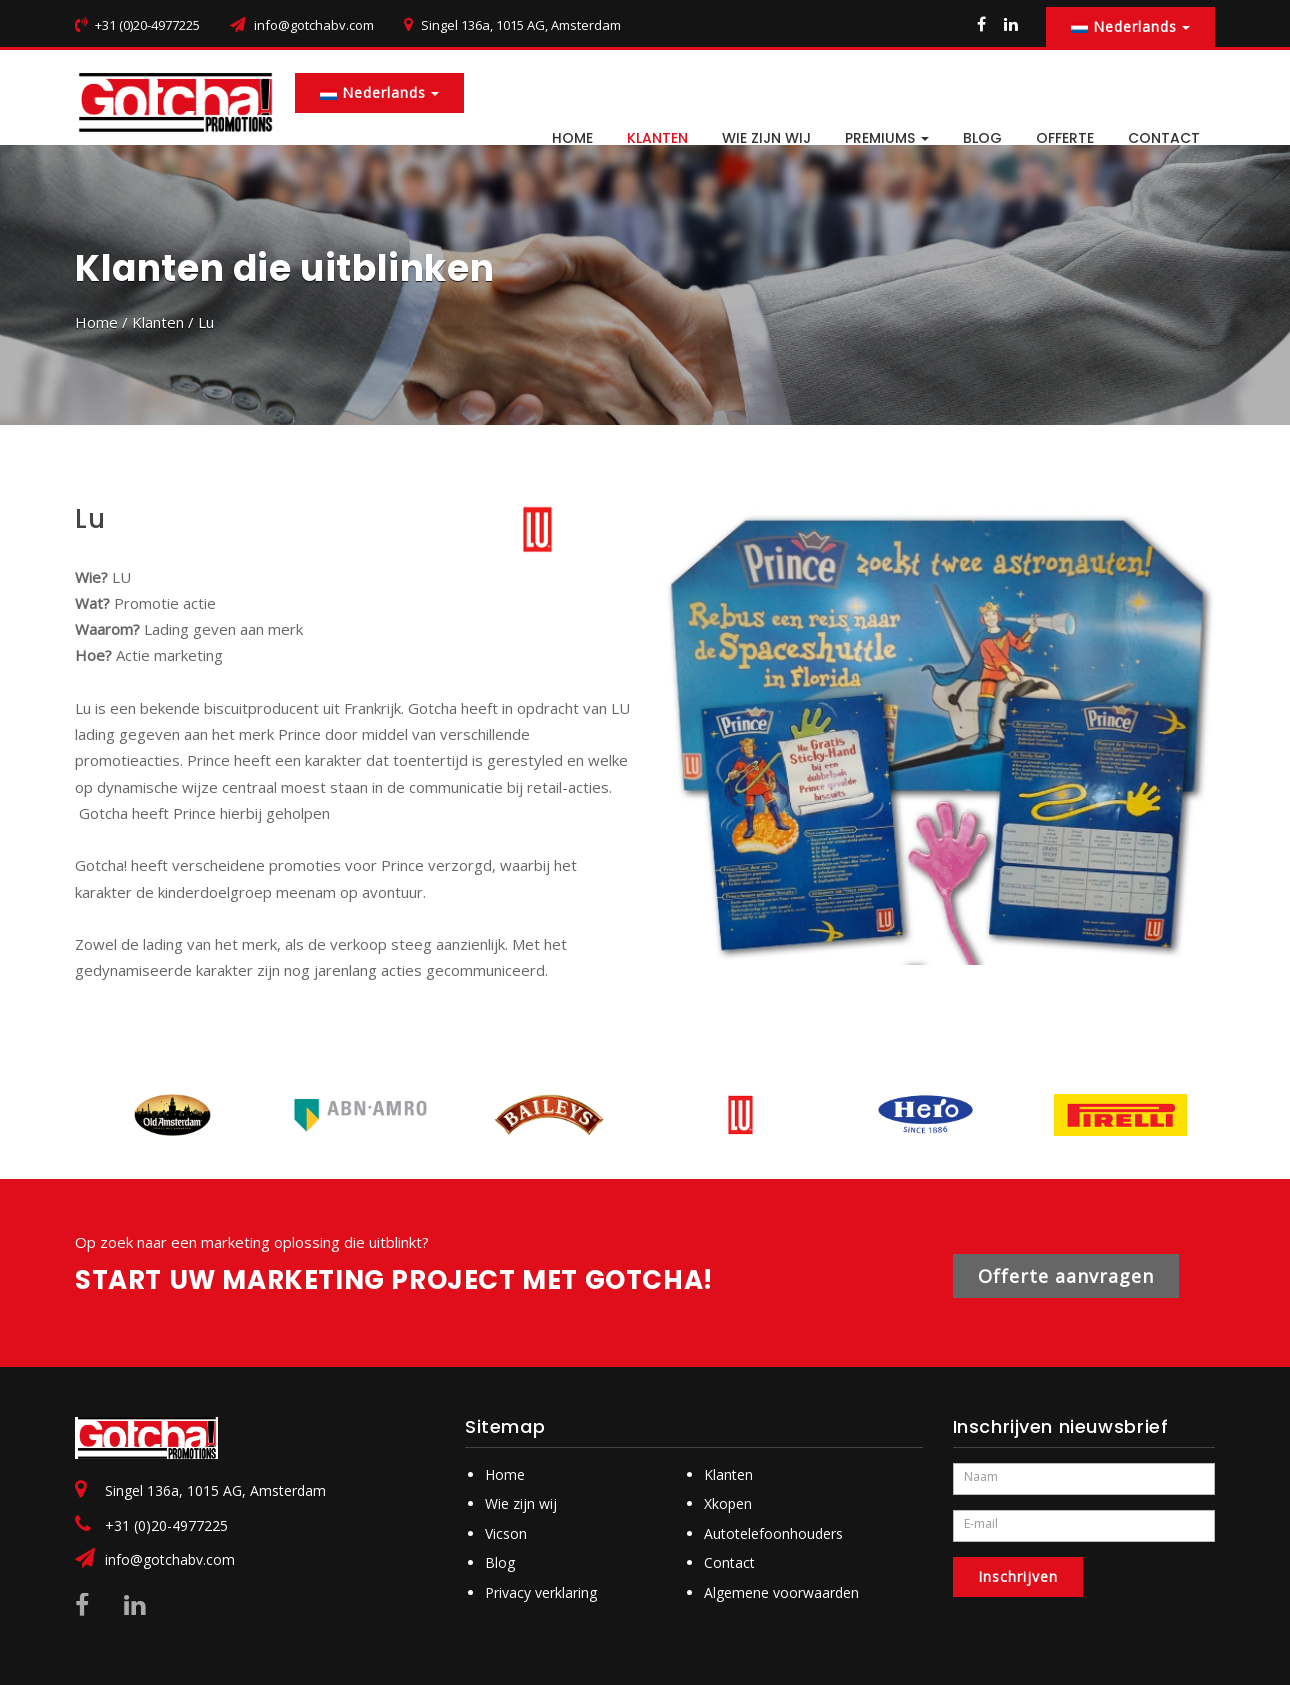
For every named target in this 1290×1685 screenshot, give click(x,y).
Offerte (1065, 138)
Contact (729, 1562)
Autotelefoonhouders (773, 1533)
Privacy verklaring (541, 1592)
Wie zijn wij (766, 138)
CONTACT (1164, 138)
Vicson (506, 1533)
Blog (500, 1562)
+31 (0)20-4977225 (166, 1525)
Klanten (657, 138)
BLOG (982, 138)
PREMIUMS (887, 138)
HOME (572, 138)
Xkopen (728, 1503)
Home (96, 322)
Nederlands (1130, 26)
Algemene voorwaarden (781, 1592)
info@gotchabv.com (314, 25)
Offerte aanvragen (1066, 1276)
